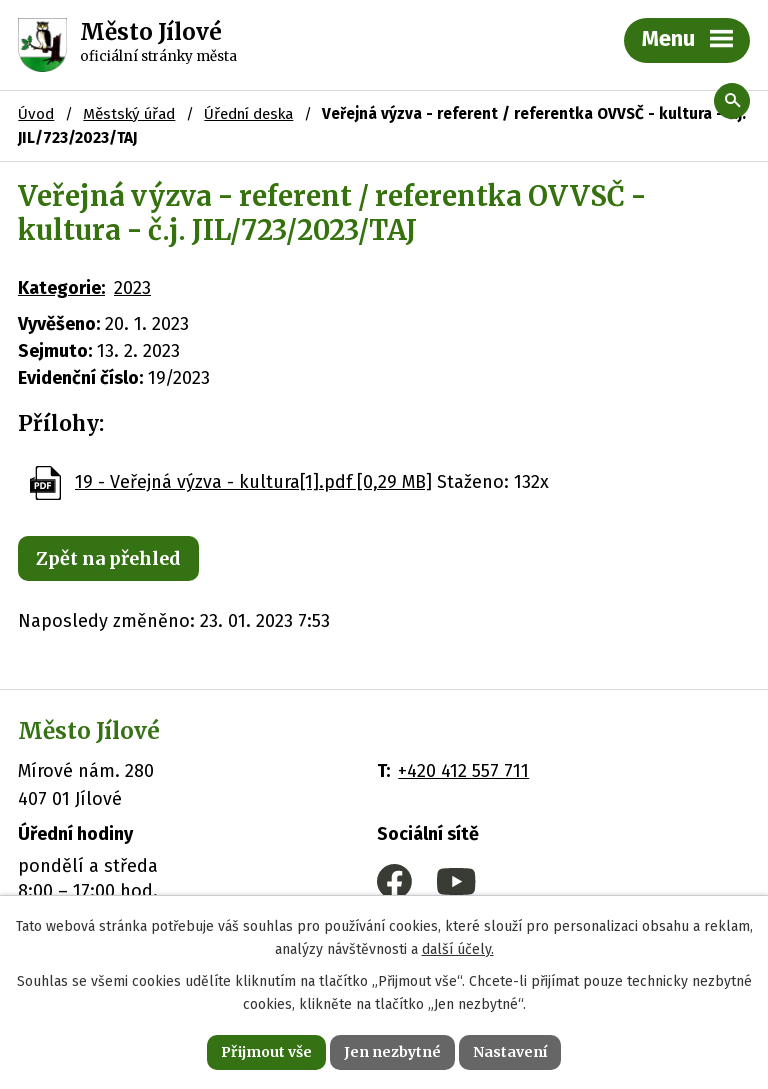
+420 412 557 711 (463, 771)
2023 (132, 288)
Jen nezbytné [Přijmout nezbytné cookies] (392, 1052)
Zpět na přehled (108, 558)
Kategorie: (61, 288)
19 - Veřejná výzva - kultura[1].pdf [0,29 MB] (253, 482)
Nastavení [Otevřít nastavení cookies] (510, 1052)
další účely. (458, 949)
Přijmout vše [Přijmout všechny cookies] (266, 1052)
